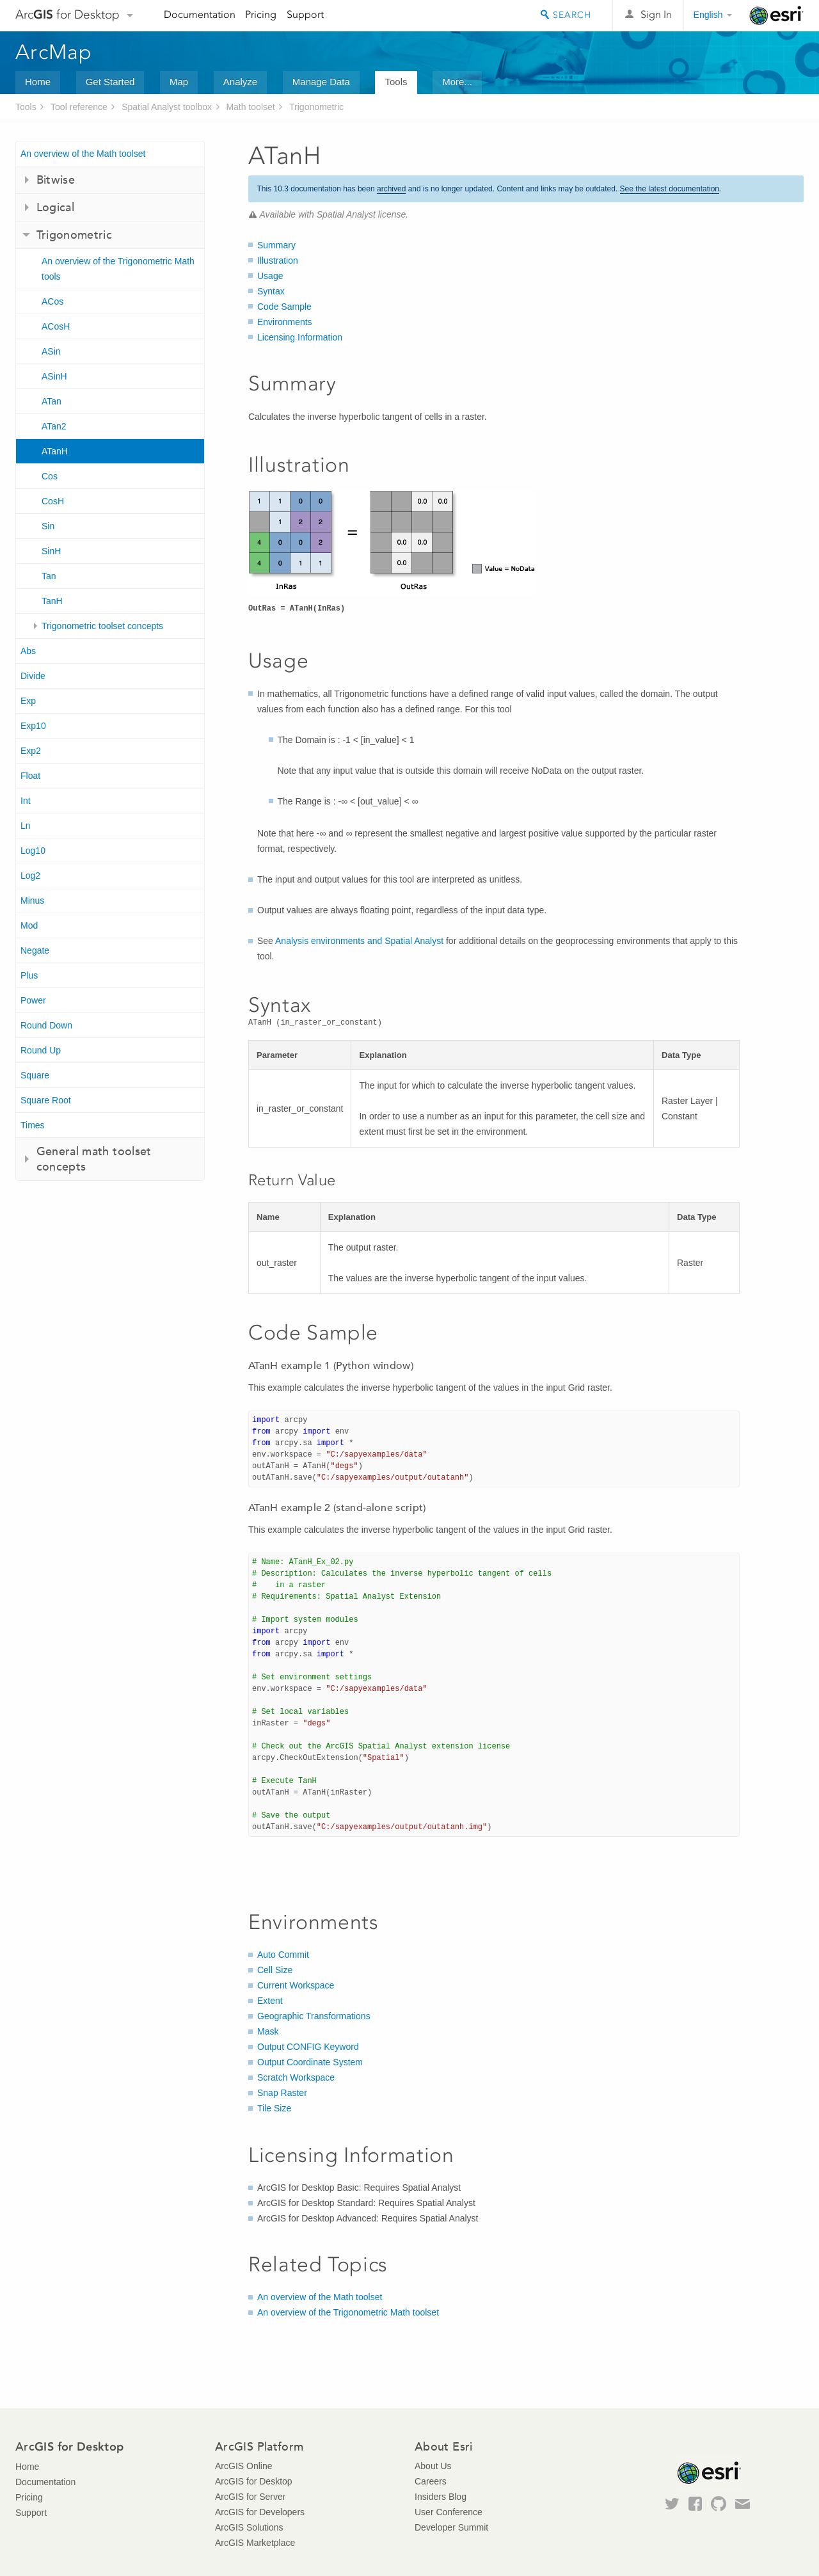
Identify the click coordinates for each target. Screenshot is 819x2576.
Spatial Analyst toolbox (167, 107)
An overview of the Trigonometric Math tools (118, 269)
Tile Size (274, 2108)
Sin (48, 526)
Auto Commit (283, 1954)
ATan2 (54, 426)
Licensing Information (299, 337)
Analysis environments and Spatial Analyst (359, 941)
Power (33, 1000)
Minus (32, 900)
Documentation (199, 14)
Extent (270, 2001)
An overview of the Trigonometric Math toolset (348, 2312)
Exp (28, 701)
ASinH (54, 376)
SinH (51, 551)
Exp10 (33, 726)
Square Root (45, 1100)
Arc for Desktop (67, 14)
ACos (52, 301)
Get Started (110, 81)
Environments (284, 322)
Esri (776, 15)
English (708, 15)
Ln (25, 825)
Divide (32, 676)
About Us (433, 2466)
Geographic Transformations (313, 2016)
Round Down (46, 1025)
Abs (28, 651)
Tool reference (79, 107)
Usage (270, 276)
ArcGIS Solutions (249, 2527)
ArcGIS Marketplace (255, 2543)
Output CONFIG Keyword (308, 2047)
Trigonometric (316, 107)
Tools (396, 81)
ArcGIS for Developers (260, 2512)
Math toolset (250, 107)
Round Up (40, 1050)
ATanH (55, 451)
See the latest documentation (669, 188)
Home (38, 81)
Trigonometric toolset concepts (102, 626)
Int (25, 801)
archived (391, 188)
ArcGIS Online (243, 2466)
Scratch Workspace (296, 2077)
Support (305, 14)
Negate (34, 950)
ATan (51, 401)
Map (179, 81)
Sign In (656, 14)
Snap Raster (282, 2093)
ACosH (56, 326)
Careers (431, 2481)
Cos (50, 476)
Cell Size (274, 1970)
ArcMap (54, 52)
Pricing (260, 14)
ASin (51, 351)
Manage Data (321, 81)
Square (34, 1075)
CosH (53, 501)
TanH (52, 601)
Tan (49, 576)
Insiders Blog (440, 2497)
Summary (276, 245)
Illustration (277, 260)
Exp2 (30, 751)
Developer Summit (451, 2527)
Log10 (32, 850)
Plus (29, 975)
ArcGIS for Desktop (253, 2481)
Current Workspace (295, 1985)
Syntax (271, 291)
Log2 (30, 875)
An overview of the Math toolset (82, 153)
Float (30, 776)
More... (457, 81)
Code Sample (284, 306)
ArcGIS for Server (250, 2497)
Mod (29, 925)
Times (32, 1125)
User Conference (448, 2512)
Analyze (240, 81)
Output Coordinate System (310, 2062)
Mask (267, 2031)
